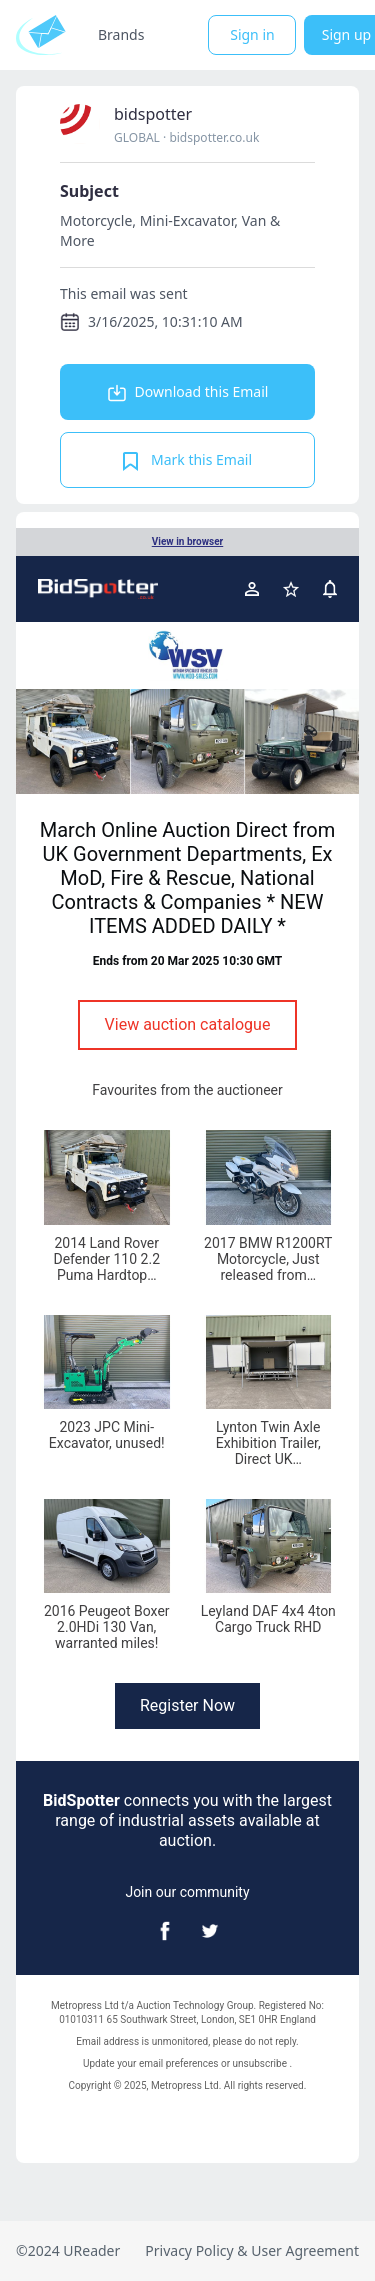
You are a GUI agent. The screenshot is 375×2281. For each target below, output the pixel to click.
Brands (121, 34)
